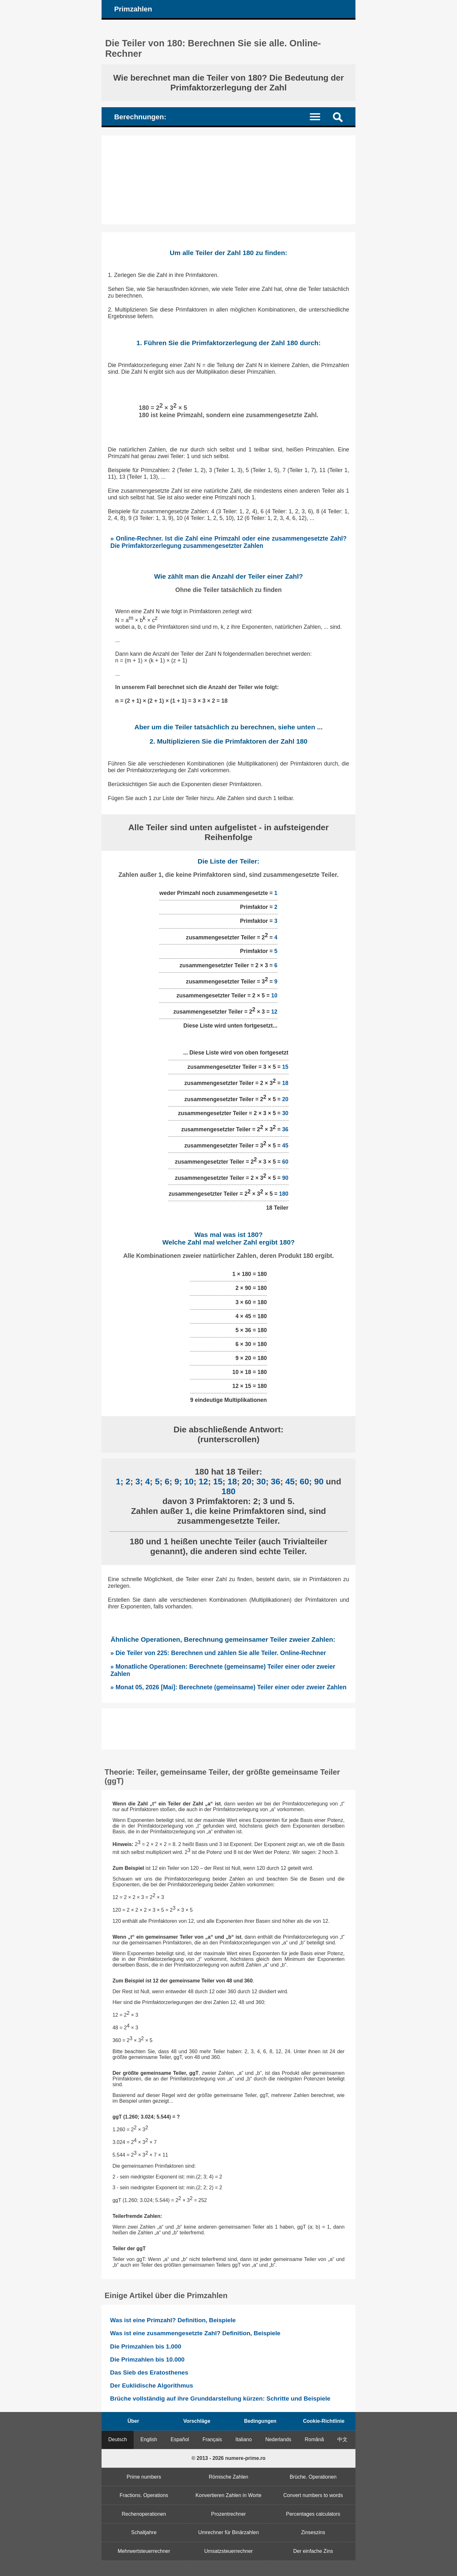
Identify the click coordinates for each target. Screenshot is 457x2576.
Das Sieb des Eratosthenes (149, 2372)
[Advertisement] (228, 179)
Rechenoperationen (144, 2514)
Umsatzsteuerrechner (228, 2551)
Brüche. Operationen (313, 2477)
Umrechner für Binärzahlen (228, 2532)
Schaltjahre (143, 2532)
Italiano (243, 2439)
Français (212, 2439)
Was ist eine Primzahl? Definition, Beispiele (173, 2320)
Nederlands (278, 2439)
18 (285, 1083)
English (149, 2439)
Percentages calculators (313, 2514)
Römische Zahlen (228, 2477)
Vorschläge (196, 2421)
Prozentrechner (228, 2514)
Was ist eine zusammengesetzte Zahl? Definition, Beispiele (195, 2333)
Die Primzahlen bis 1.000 (145, 2346)
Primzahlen (133, 9)
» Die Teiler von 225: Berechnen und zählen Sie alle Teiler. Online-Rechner (218, 1652)
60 (285, 1161)
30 (285, 1113)
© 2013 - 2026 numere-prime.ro (228, 2458)
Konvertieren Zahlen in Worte (228, 2495)
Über (133, 2421)
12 (274, 1012)
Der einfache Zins (313, 2551)
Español (180, 2439)
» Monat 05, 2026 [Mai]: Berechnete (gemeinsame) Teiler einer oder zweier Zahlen (228, 1687)
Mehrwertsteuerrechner (144, 2551)
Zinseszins (313, 2532)
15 (285, 1067)
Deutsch (117, 2439)
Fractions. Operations (144, 2495)
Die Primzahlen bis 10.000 (147, 2359)
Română (314, 2439)
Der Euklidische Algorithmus (151, 2385)
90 (285, 1177)
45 (285, 1145)
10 (274, 995)
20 (285, 1099)
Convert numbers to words (313, 2495)
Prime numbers (144, 2477)
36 (285, 1129)
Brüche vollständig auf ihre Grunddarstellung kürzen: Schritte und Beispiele (220, 2398)
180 (283, 1194)
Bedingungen (260, 2421)
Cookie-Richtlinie (324, 2421)
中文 (342, 2439)
